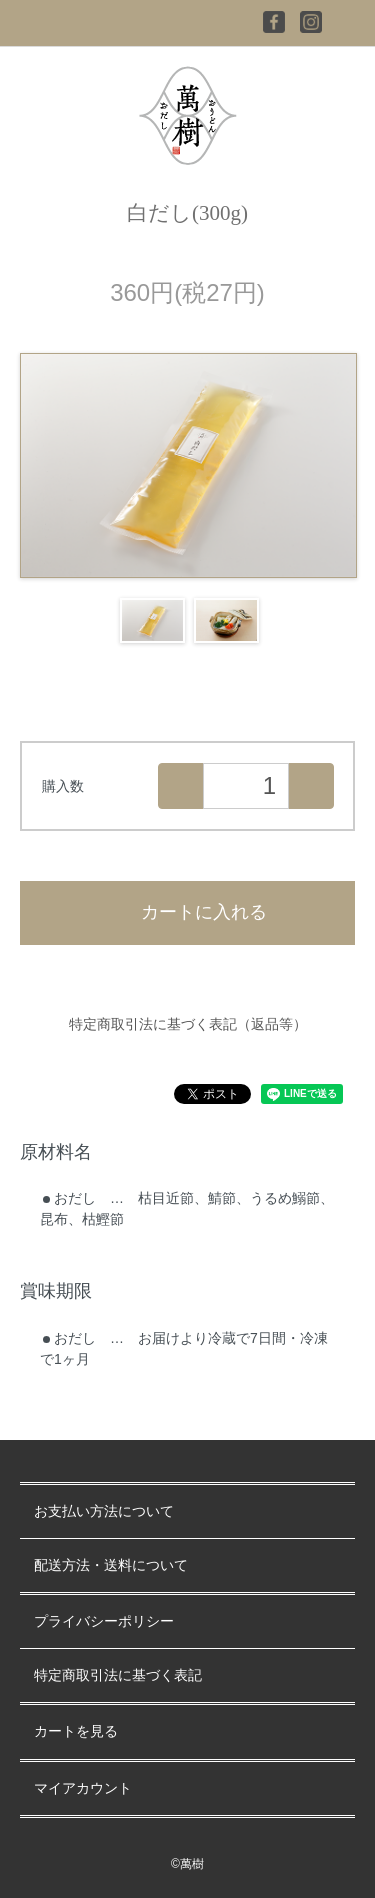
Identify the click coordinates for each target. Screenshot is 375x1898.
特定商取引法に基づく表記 (118, 1675)
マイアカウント (83, 1788)
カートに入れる (187, 912)
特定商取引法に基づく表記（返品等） (188, 1024)
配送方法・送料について (111, 1565)
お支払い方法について (104, 1511)
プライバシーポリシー (104, 1621)
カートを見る (76, 1731)
